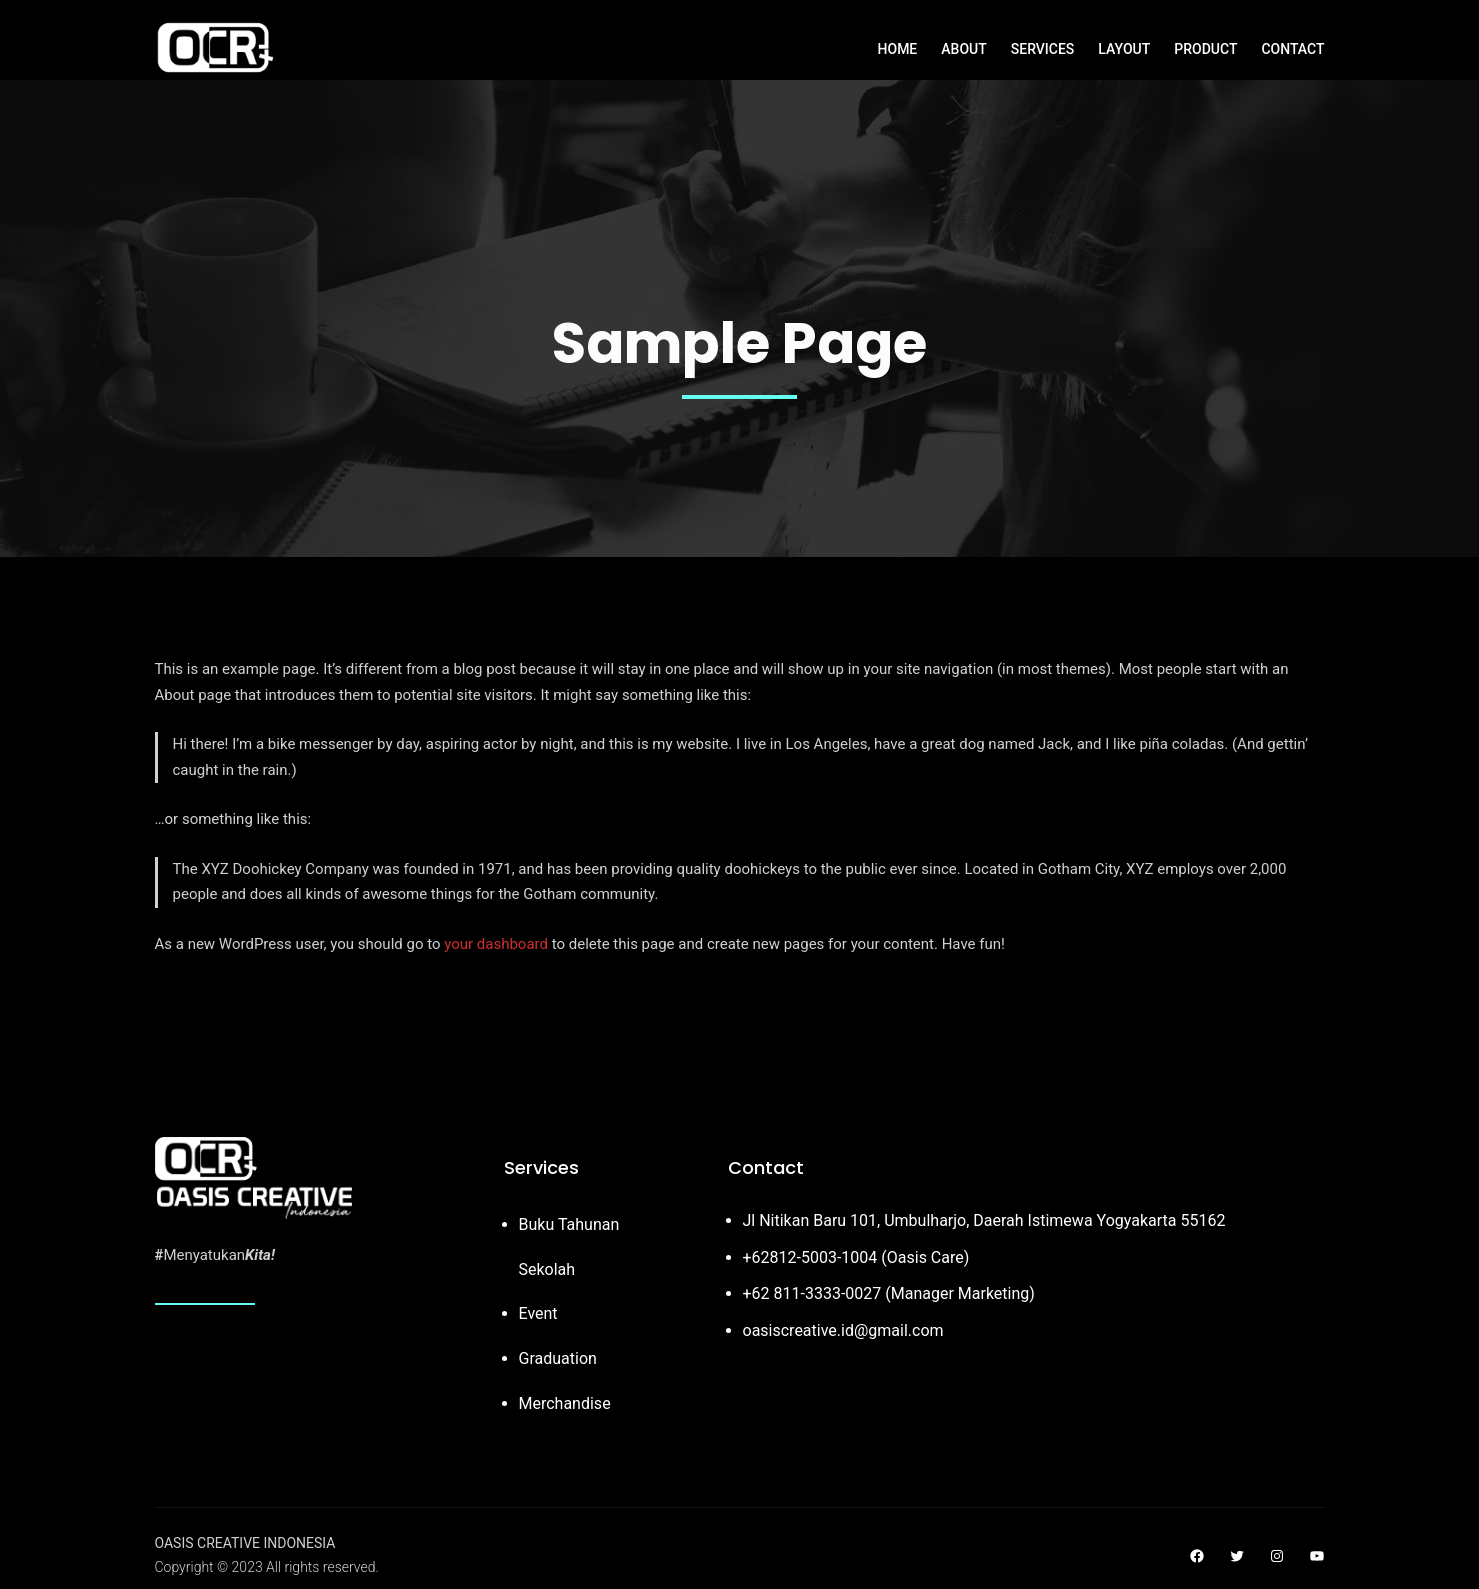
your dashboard (496, 944)
